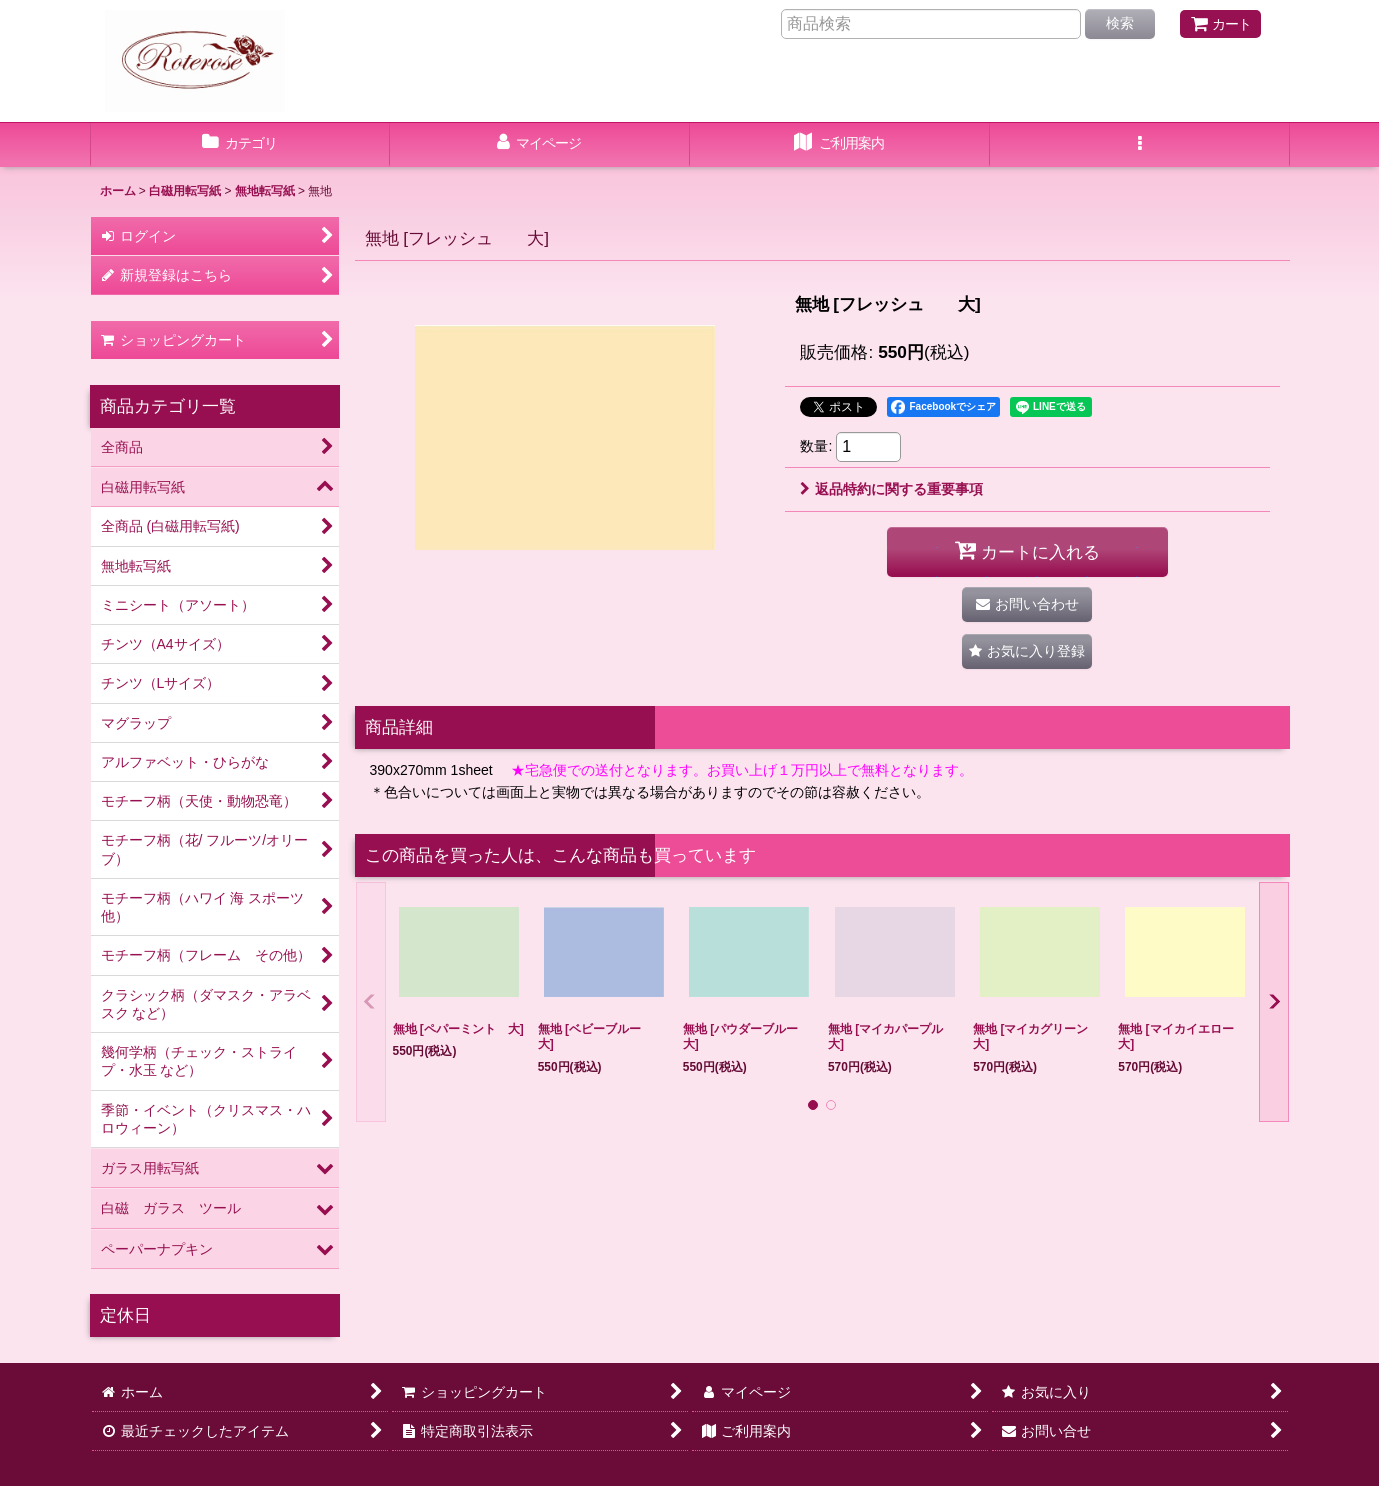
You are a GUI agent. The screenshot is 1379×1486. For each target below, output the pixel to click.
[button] (1140, 145)
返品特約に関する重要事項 (891, 489)
